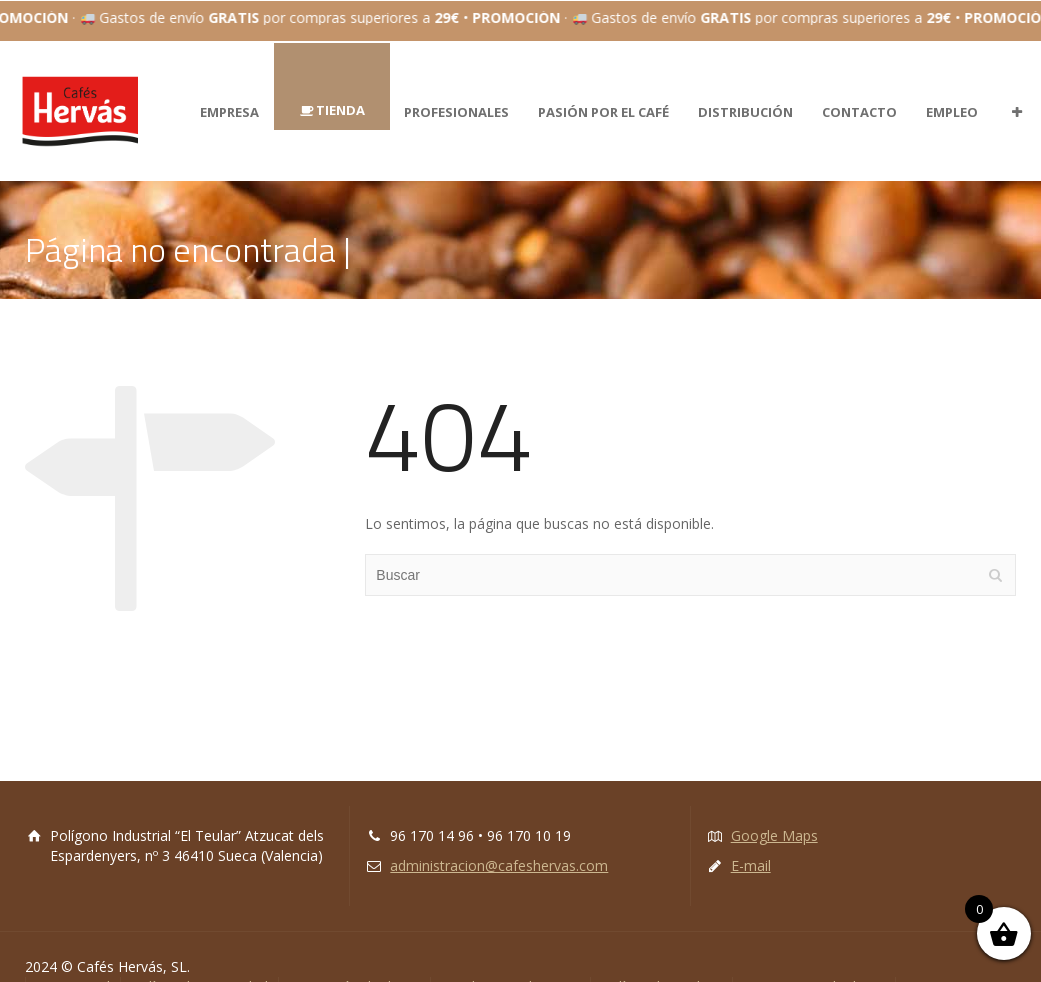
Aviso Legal (73, 965)
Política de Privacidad (199, 965)
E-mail (751, 844)
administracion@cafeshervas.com (499, 844)
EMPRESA (229, 90)
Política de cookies (661, 965)
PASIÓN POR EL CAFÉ (603, 90)
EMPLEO (952, 90)
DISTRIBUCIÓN (745, 90)
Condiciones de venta (510, 965)
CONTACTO (859, 90)
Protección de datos (354, 965)
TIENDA (340, 88)
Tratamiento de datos (814, 965)
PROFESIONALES (456, 90)
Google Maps (774, 814)
